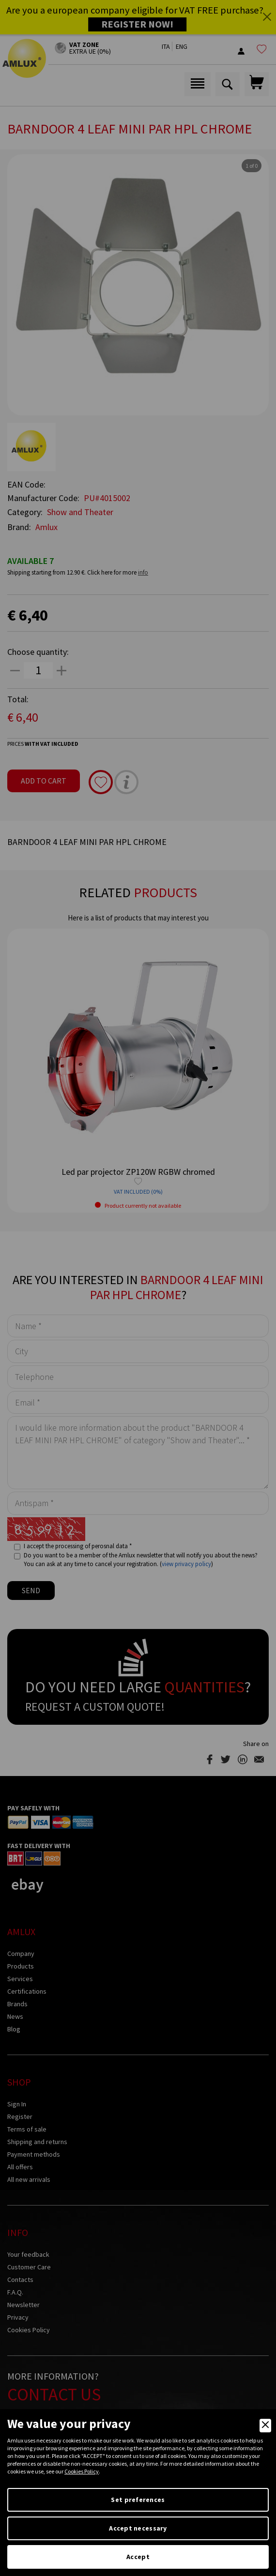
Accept (138, 2556)
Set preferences (138, 2499)
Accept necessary (138, 2528)
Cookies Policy (81, 2471)
